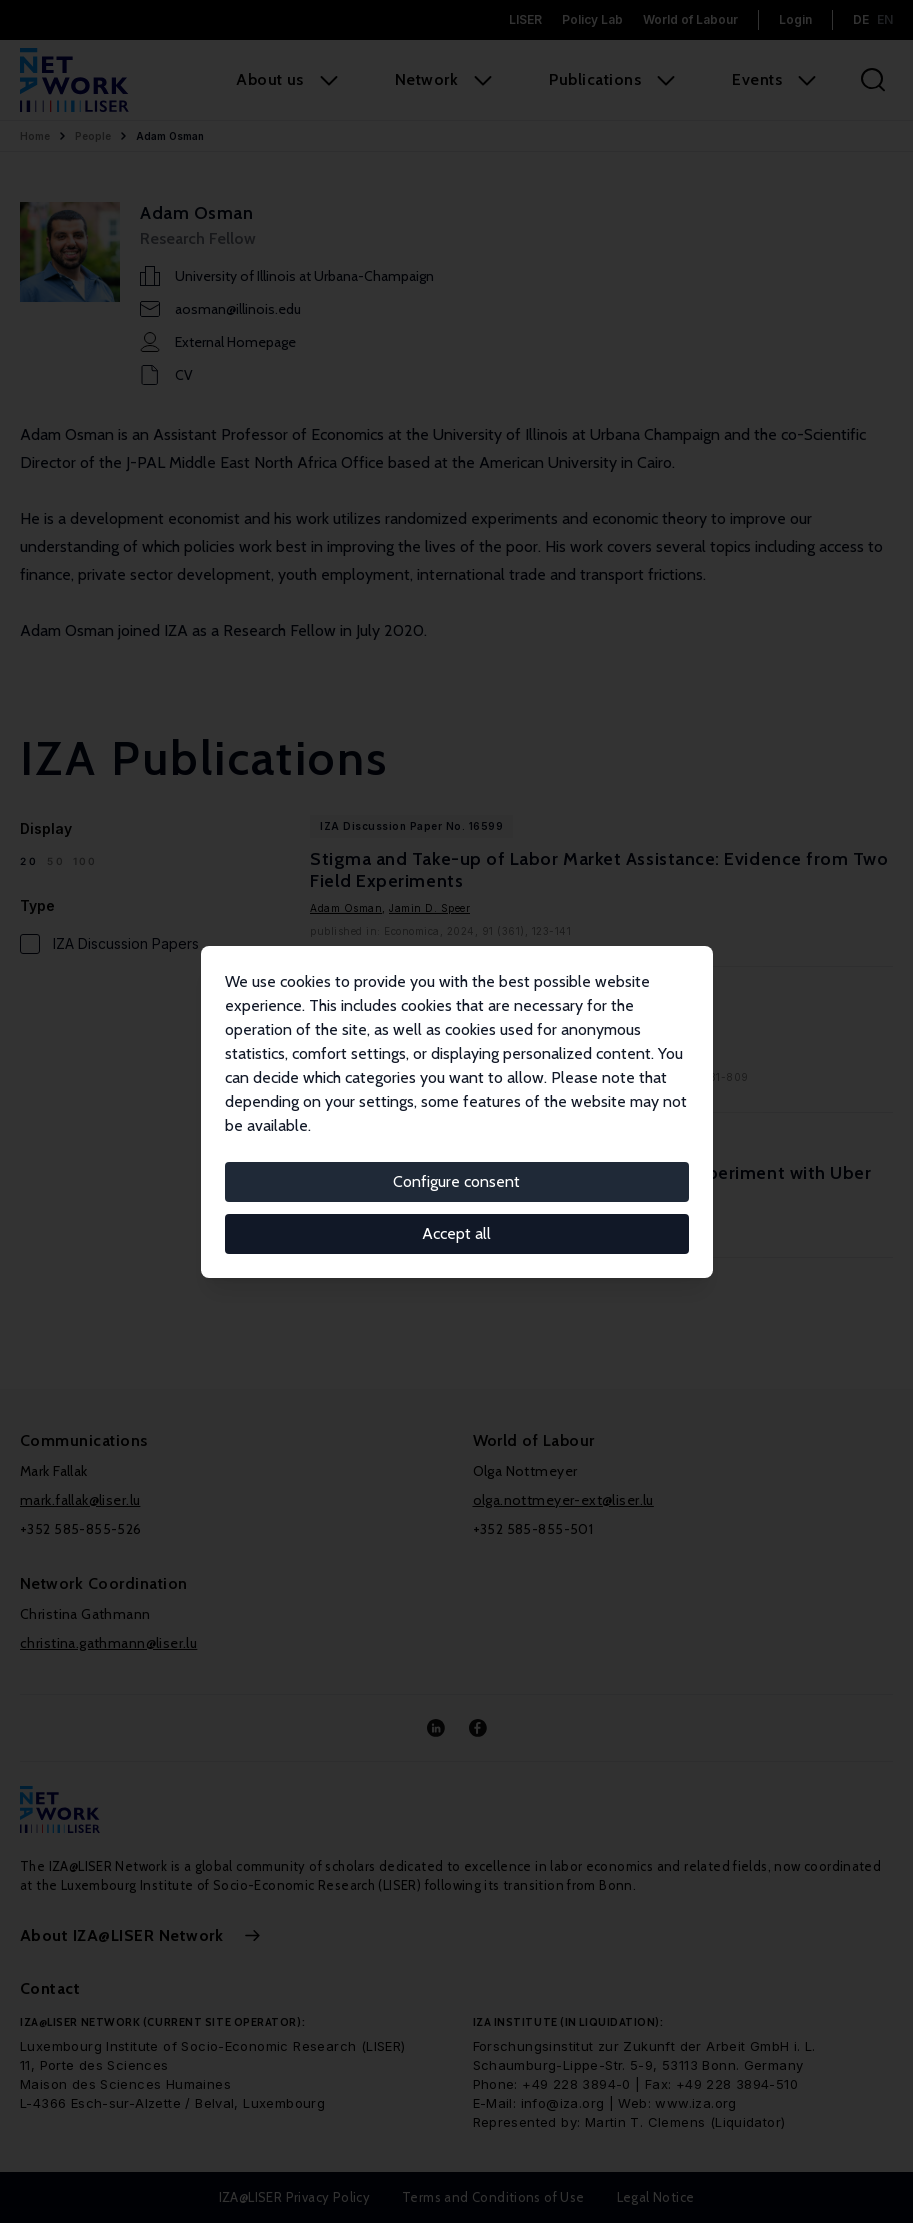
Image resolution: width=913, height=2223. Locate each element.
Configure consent (456, 1181)
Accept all (456, 1233)
